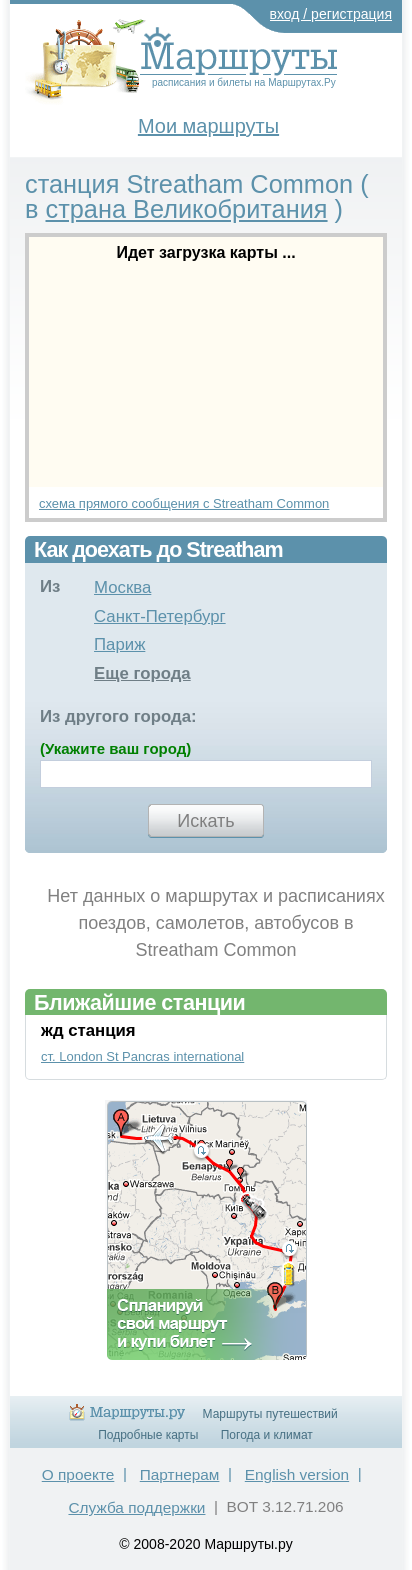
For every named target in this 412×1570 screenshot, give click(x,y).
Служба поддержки (136, 1507)
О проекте (78, 1474)
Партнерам (180, 1474)
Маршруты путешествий (270, 1414)
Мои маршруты (208, 126)
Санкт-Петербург (160, 616)
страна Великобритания (187, 209)
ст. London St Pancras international (142, 1056)
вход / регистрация (331, 14)
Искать (205, 821)
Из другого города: (118, 716)
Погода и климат (267, 1435)
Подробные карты (148, 1435)
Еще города (142, 673)
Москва (122, 587)
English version (297, 1474)
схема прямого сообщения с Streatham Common (184, 503)
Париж (119, 644)
